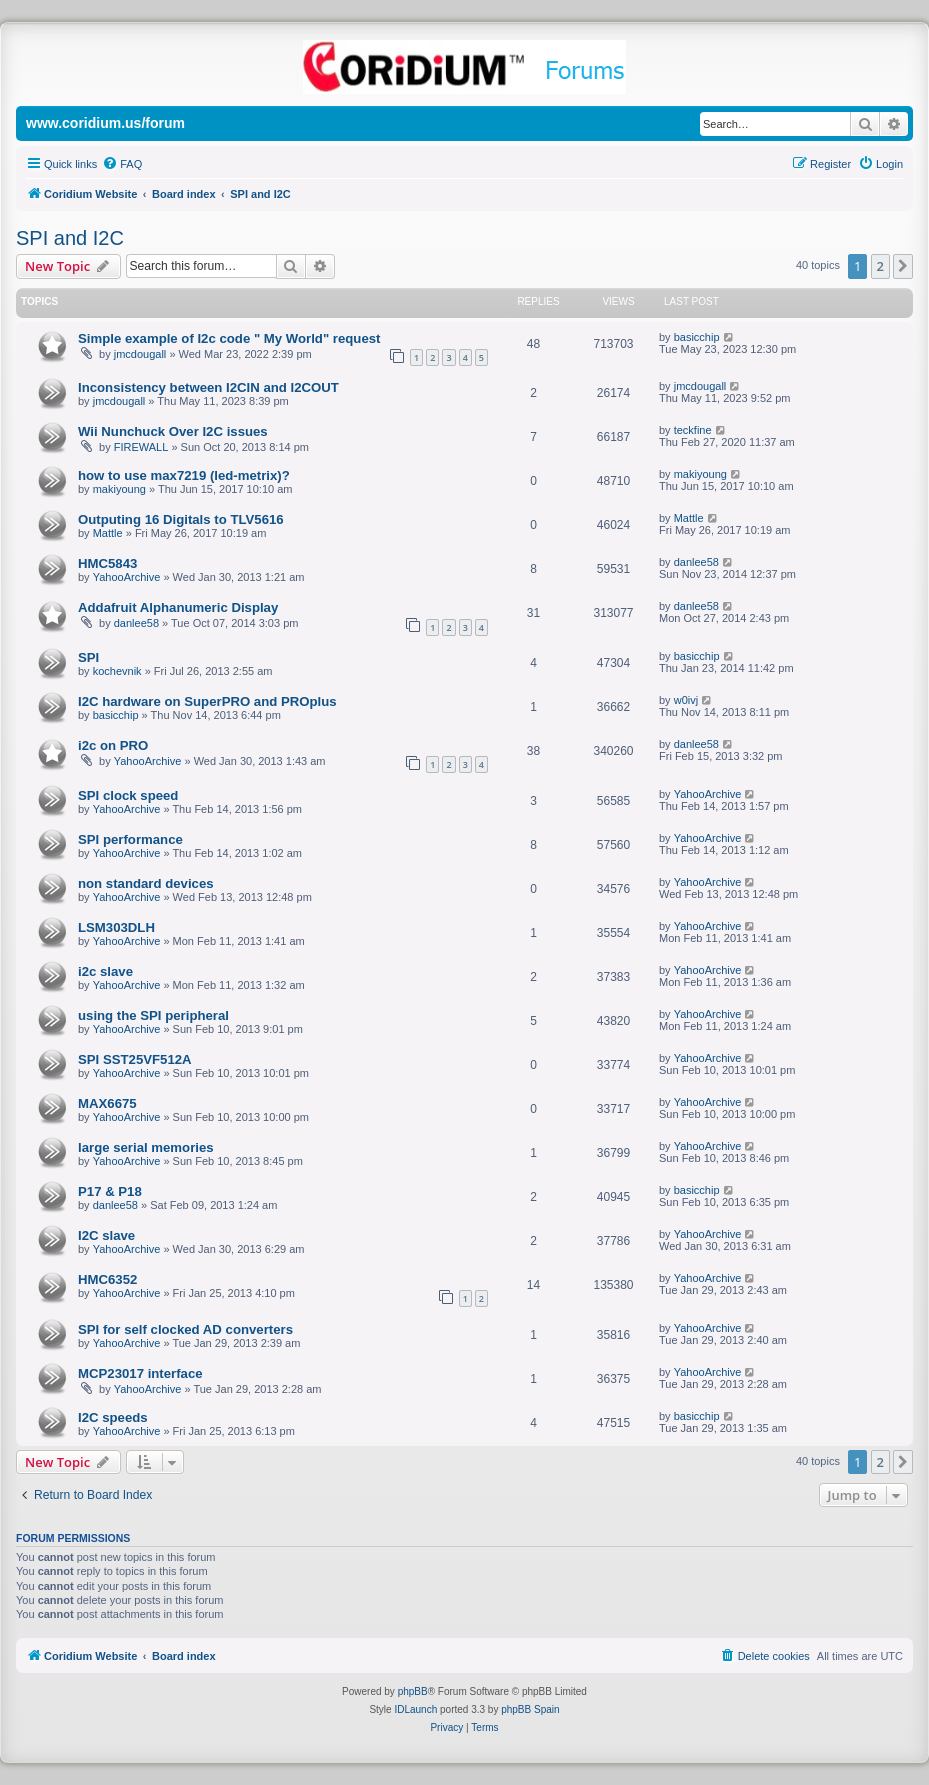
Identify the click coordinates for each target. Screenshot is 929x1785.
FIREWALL (141, 447)
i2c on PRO (113, 745)
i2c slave (105, 971)
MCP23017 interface (140, 1373)
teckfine (693, 430)
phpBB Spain (530, 1709)
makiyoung (119, 489)
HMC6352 (107, 1279)
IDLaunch (415, 1709)
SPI (88, 657)
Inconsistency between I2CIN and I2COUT (208, 387)
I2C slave (106, 1235)
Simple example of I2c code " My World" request (229, 338)
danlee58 (696, 562)
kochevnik (117, 671)
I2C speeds (113, 1417)
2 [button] (880, 266)
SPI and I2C (70, 238)
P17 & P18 (110, 1191)
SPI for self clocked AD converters (185, 1329)
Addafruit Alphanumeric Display (178, 607)
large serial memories (146, 1147)
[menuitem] (122, 164)
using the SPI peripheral (153, 1015)
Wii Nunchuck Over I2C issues (173, 431)
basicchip (697, 337)
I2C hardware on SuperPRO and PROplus (207, 701)
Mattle (108, 533)
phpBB (413, 1691)
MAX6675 (107, 1103)
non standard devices (146, 883)
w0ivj (686, 700)
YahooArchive (127, 577)
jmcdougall (140, 354)
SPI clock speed (128, 795)
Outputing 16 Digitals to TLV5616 (181, 519)
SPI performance (130, 839)
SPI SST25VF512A (135, 1059)
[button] (903, 266)
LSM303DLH (116, 927)
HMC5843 (107, 563)
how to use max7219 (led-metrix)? (184, 475)
